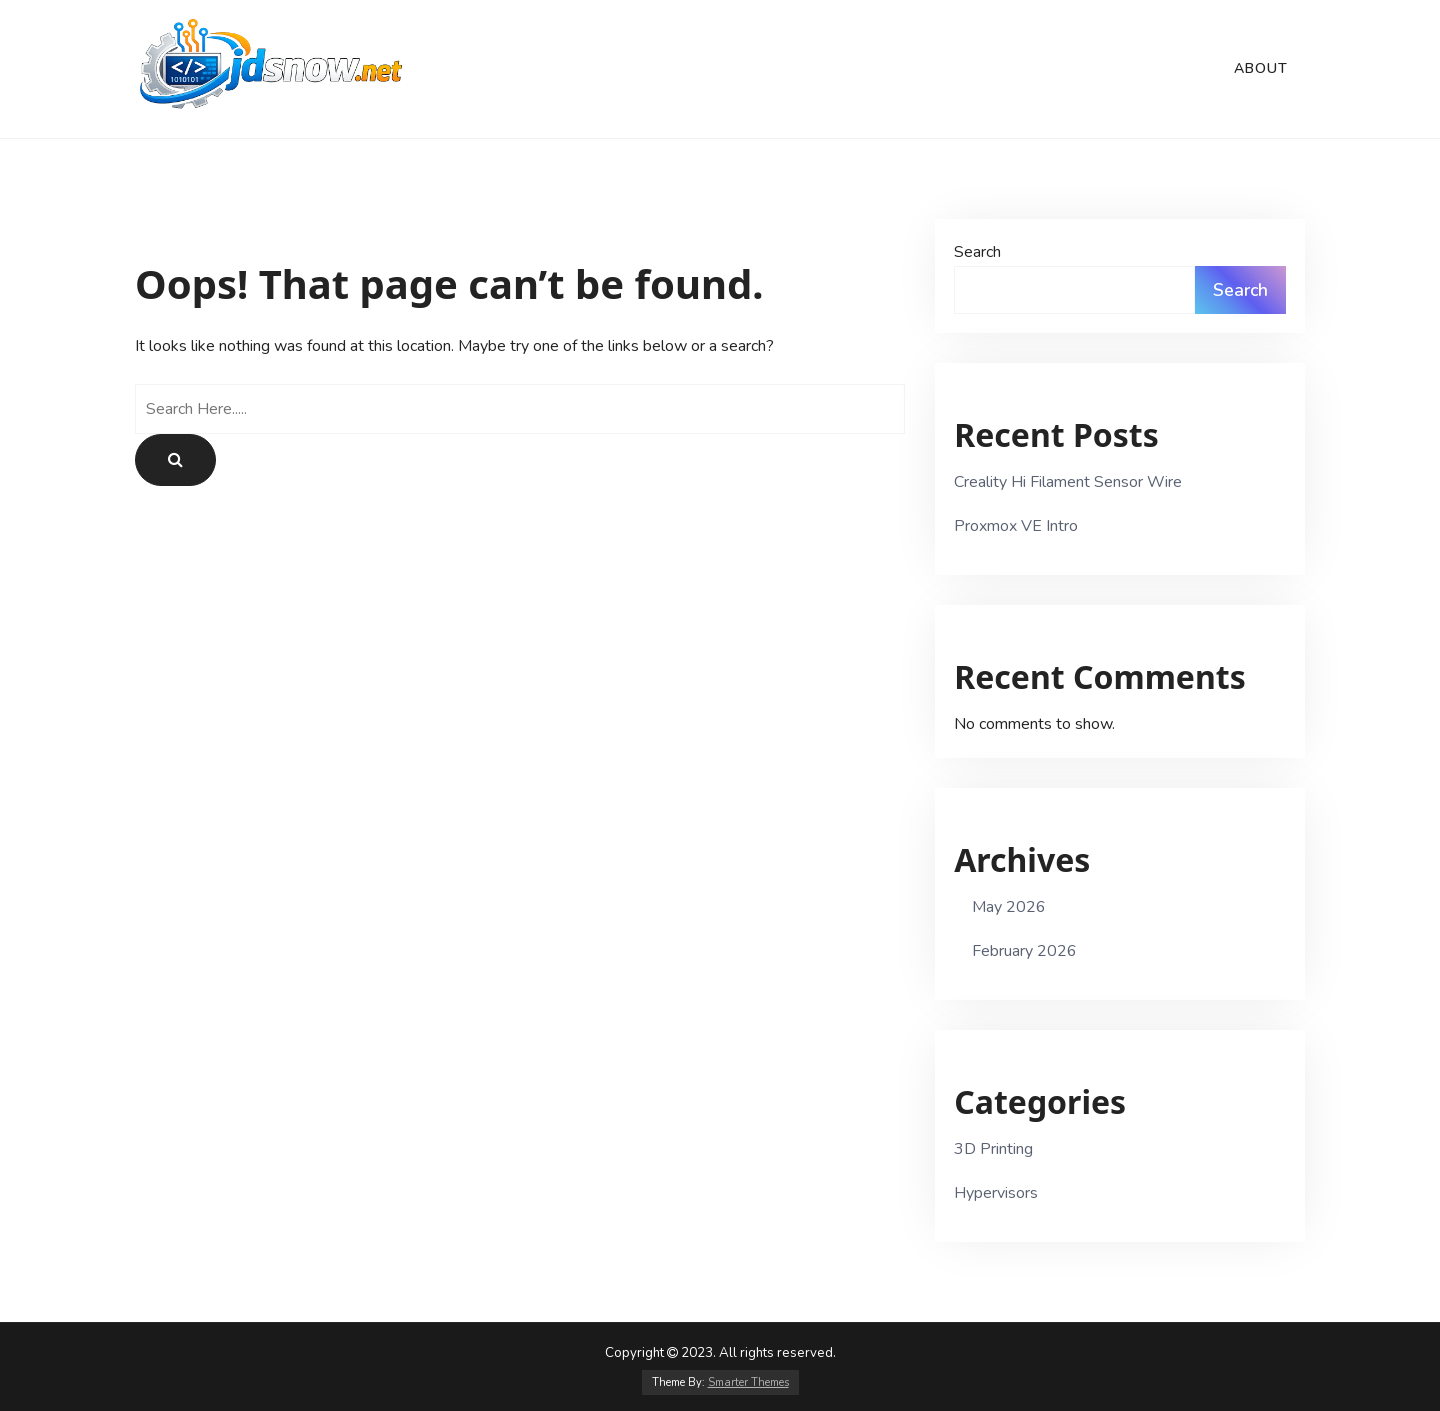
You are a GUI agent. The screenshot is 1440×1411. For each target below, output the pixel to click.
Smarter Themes (748, 1382)
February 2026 (1024, 951)
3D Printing (993, 1149)
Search (977, 252)
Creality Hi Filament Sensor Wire (1068, 482)
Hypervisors (996, 1193)
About (1261, 68)
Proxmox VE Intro (1016, 526)
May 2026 (1009, 907)
